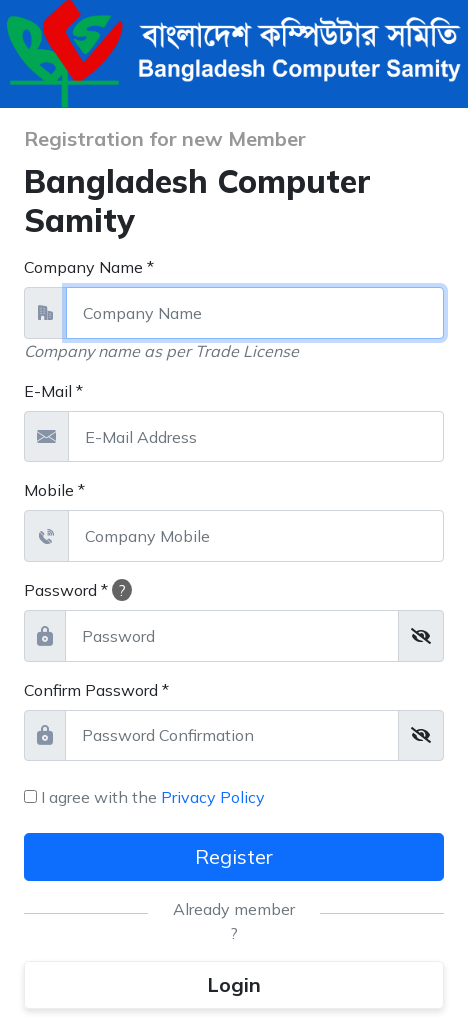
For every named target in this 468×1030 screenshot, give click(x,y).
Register (234, 856)
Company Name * (89, 267)
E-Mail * (53, 391)
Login (234, 984)
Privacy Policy (213, 797)
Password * (78, 590)
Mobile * (54, 490)
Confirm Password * (96, 690)
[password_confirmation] (232, 736)
